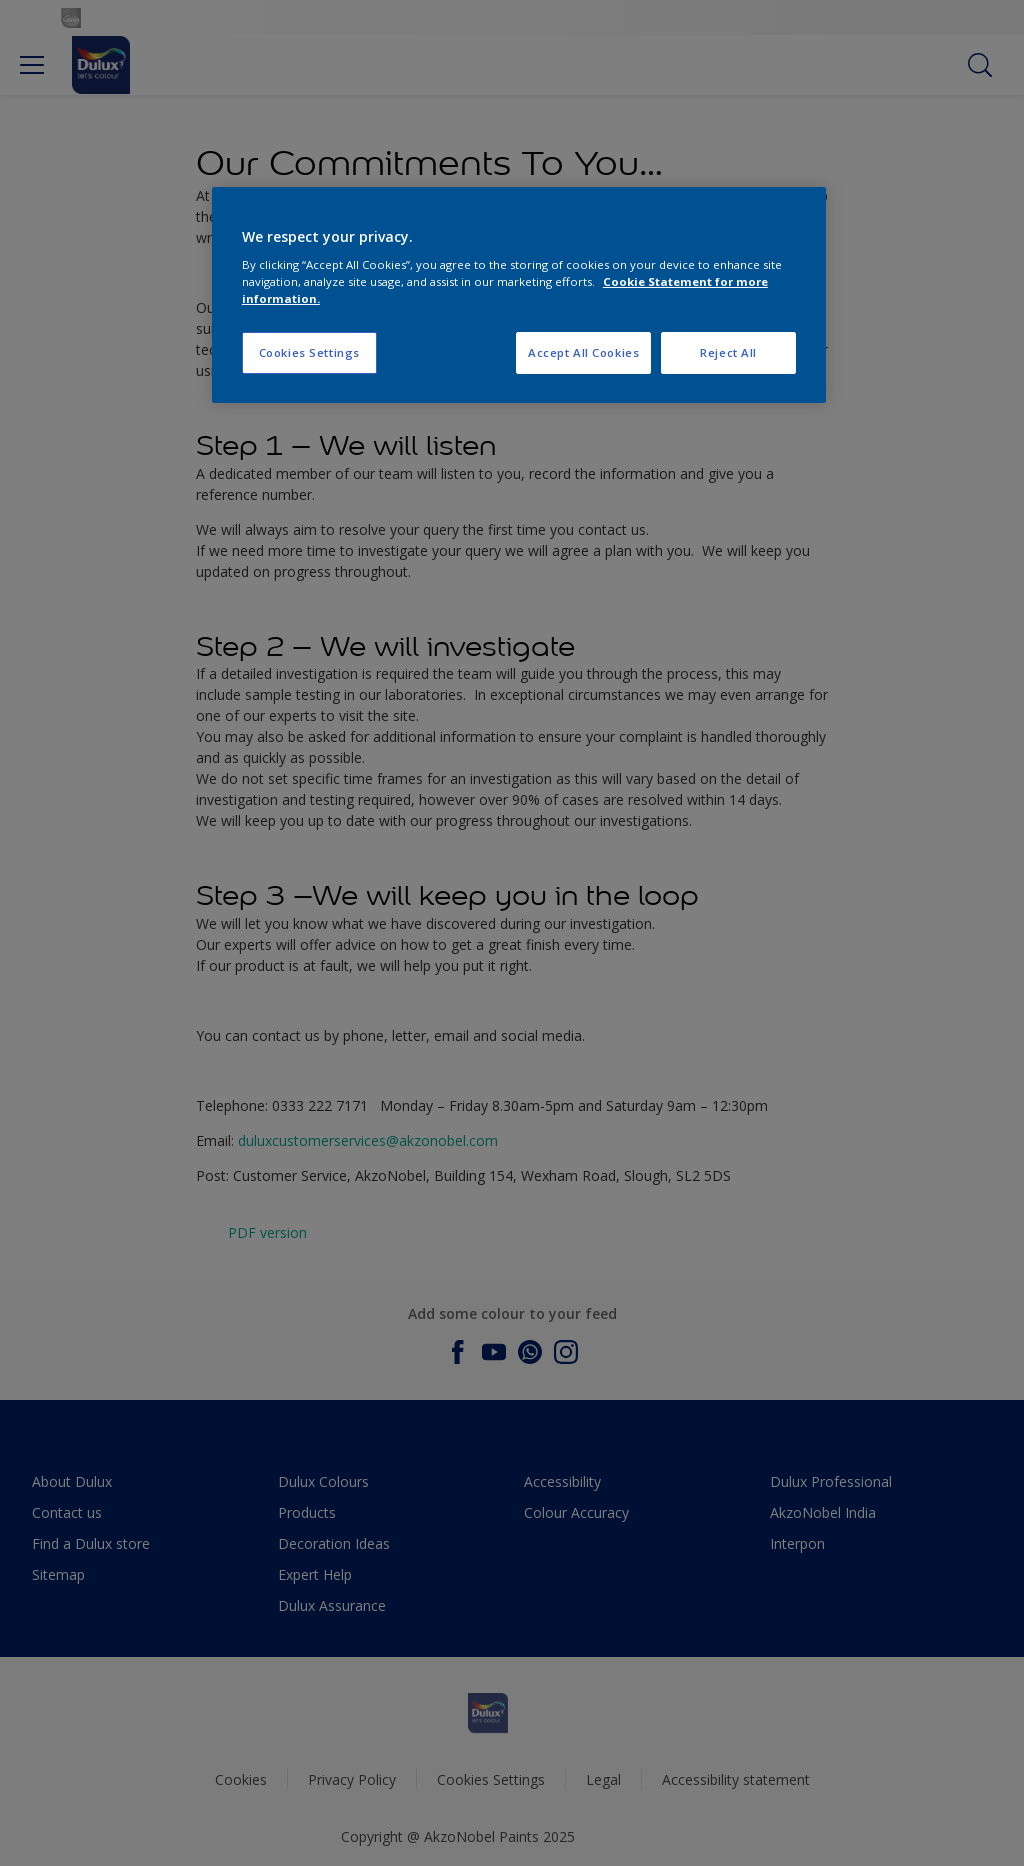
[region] (519, 295)
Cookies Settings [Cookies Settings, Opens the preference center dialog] (309, 352)
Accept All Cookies (583, 352)
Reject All (728, 352)
